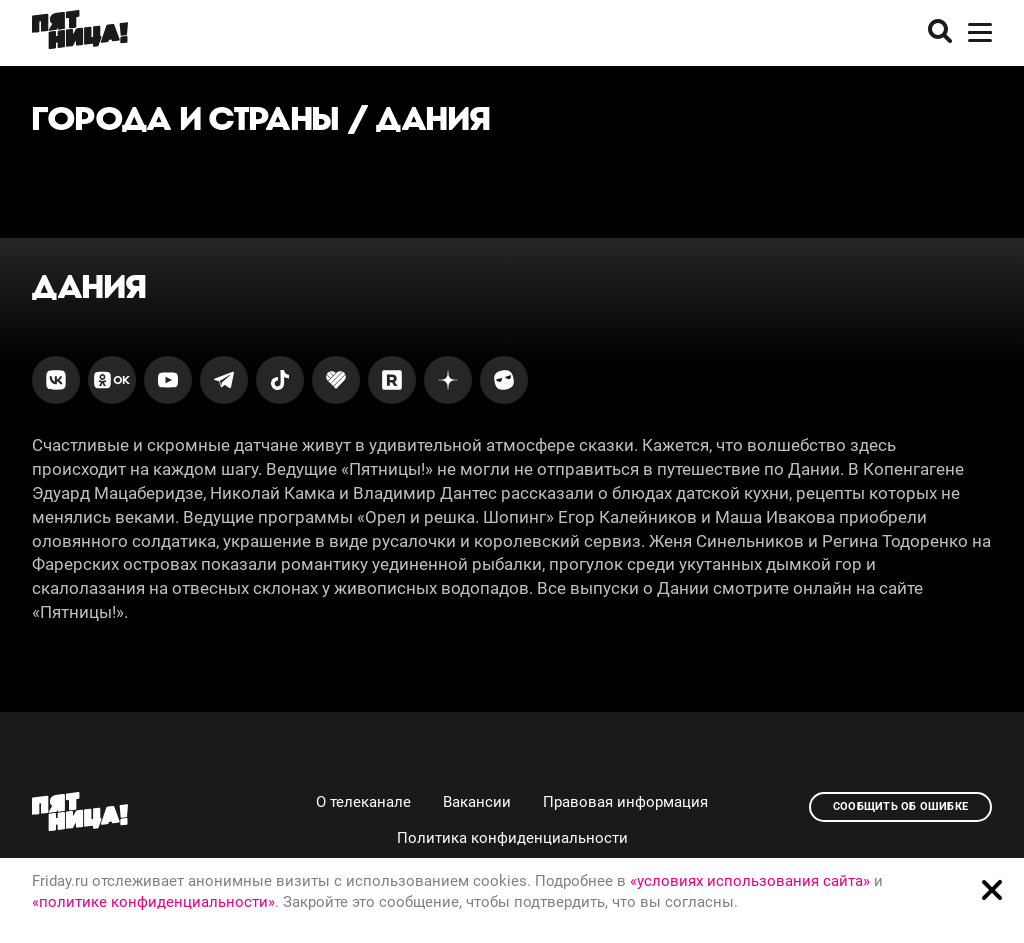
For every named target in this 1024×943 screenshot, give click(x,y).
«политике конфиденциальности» (153, 902)
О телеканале (363, 802)
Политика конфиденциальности (512, 838)
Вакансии (477, 802)
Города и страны (186, 118)
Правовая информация (625, 802)
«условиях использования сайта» (750, 881)
